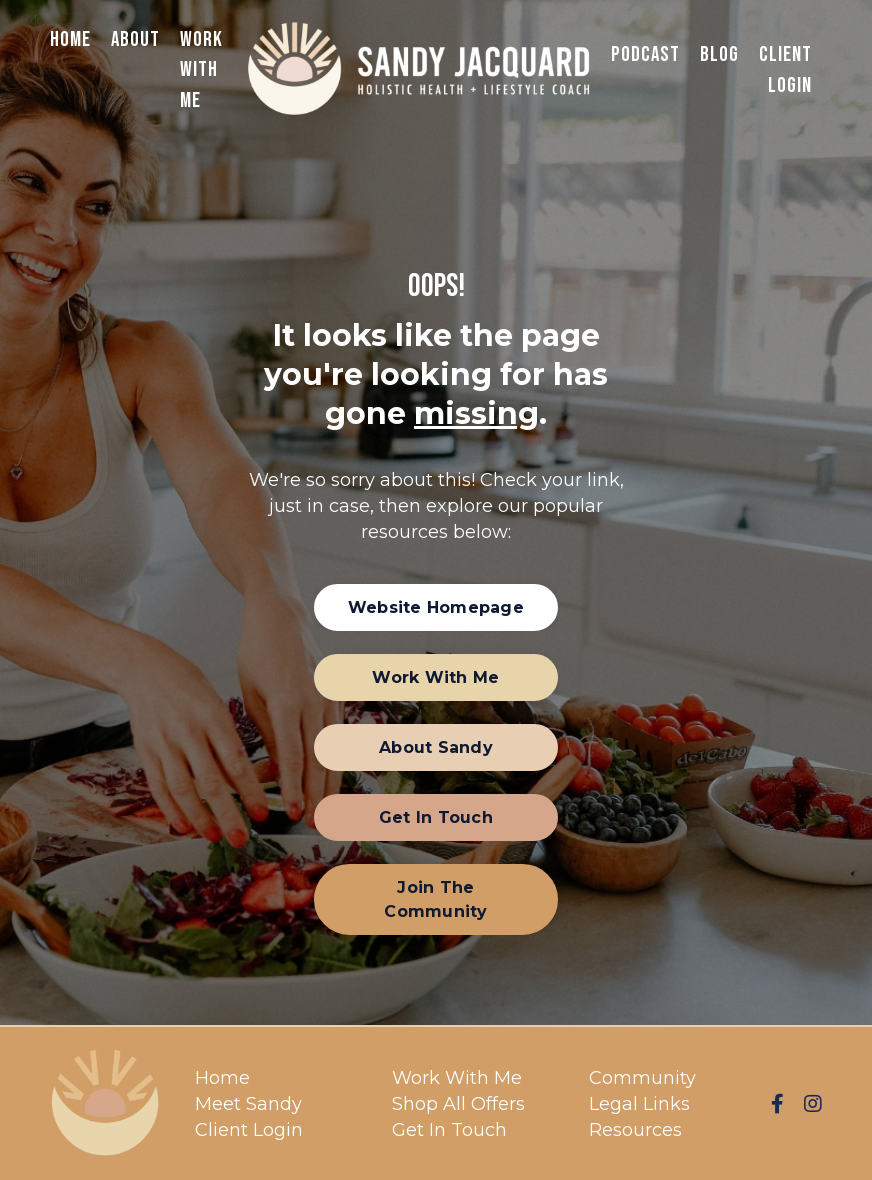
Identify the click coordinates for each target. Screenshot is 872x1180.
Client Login (785, 69)
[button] (436, 607)
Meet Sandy (248, 1104)
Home (70, 39)
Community (642, 1078)
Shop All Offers (458, 1104)
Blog (719, 54)
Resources (635, 1130)
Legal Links (639, 1104)
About (135, 39)
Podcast (645, 54)
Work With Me (201, 70)
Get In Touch (449, 1130)
